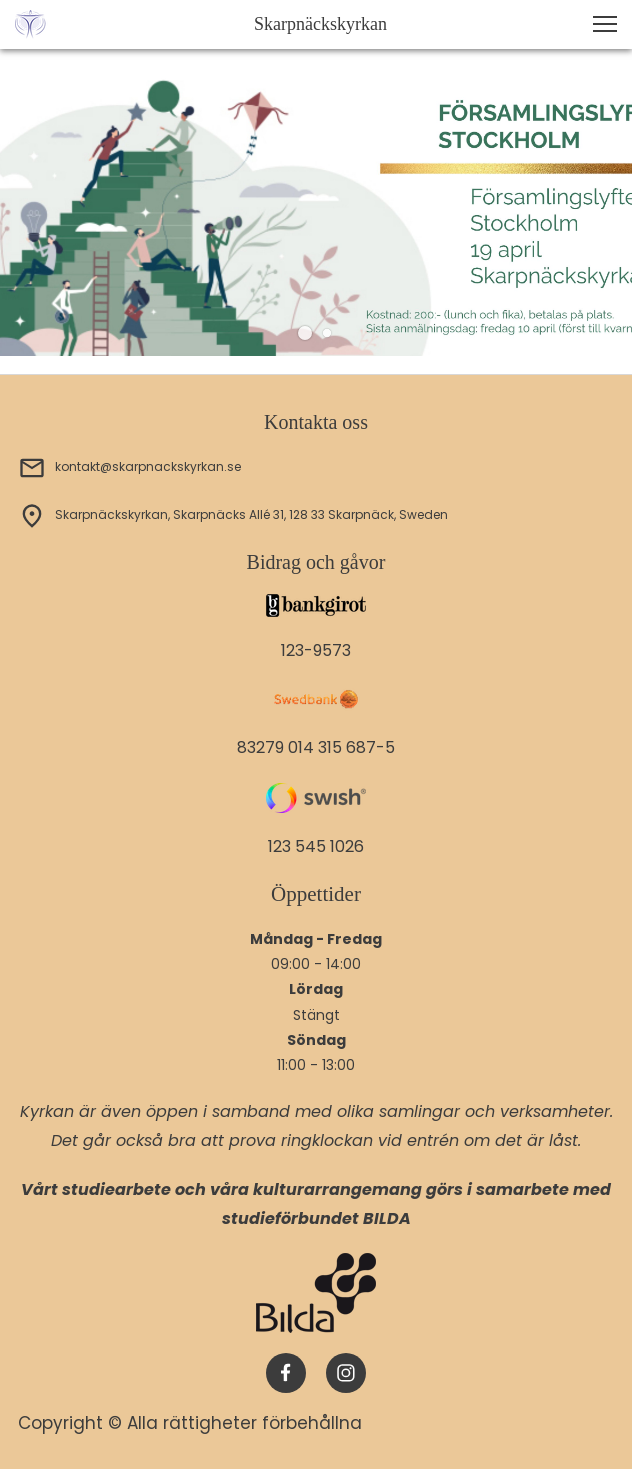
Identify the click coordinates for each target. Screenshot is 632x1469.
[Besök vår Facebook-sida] (286, 1373)
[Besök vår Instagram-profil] (346, 1373)
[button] (605, 24)
